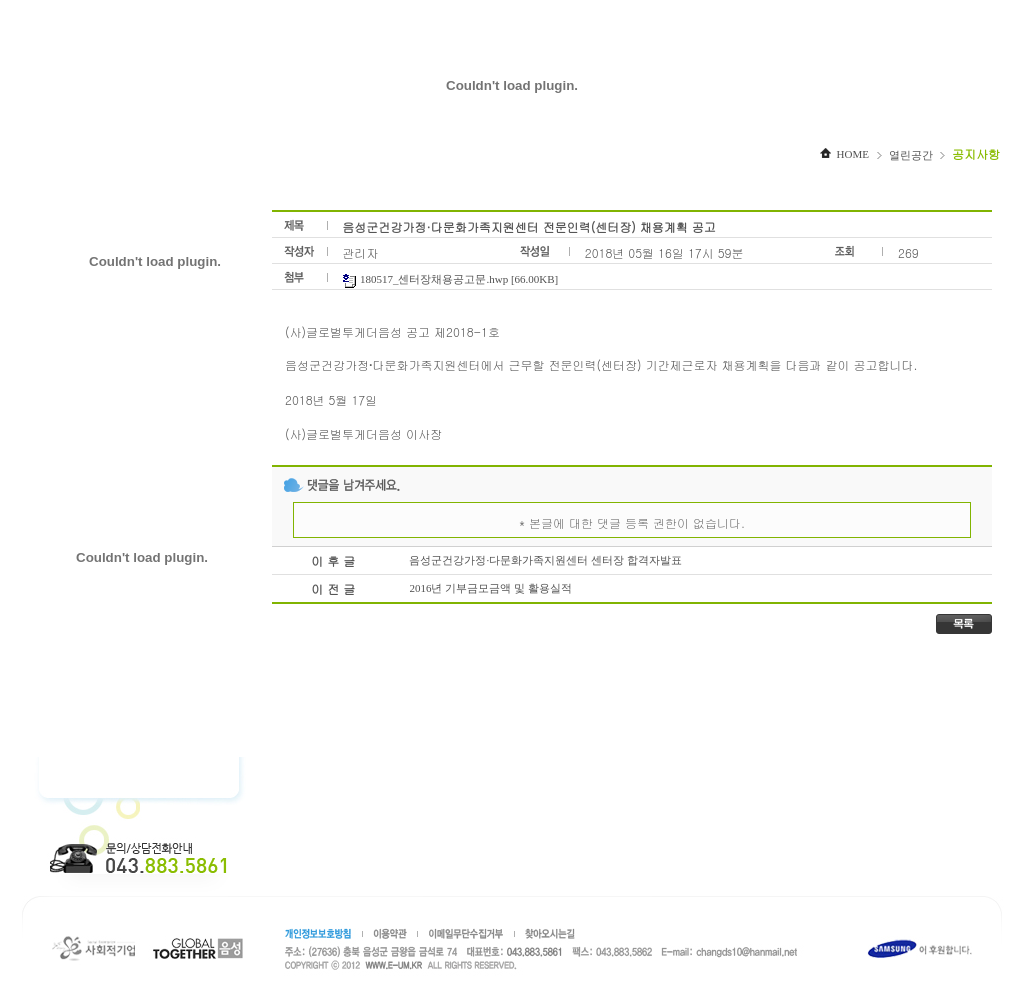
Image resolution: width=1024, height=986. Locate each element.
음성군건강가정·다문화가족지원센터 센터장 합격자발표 (545, 560)
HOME (844, 154)
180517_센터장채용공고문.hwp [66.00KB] (450, 279)
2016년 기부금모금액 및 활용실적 (490, 588)
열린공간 (911, 155)
